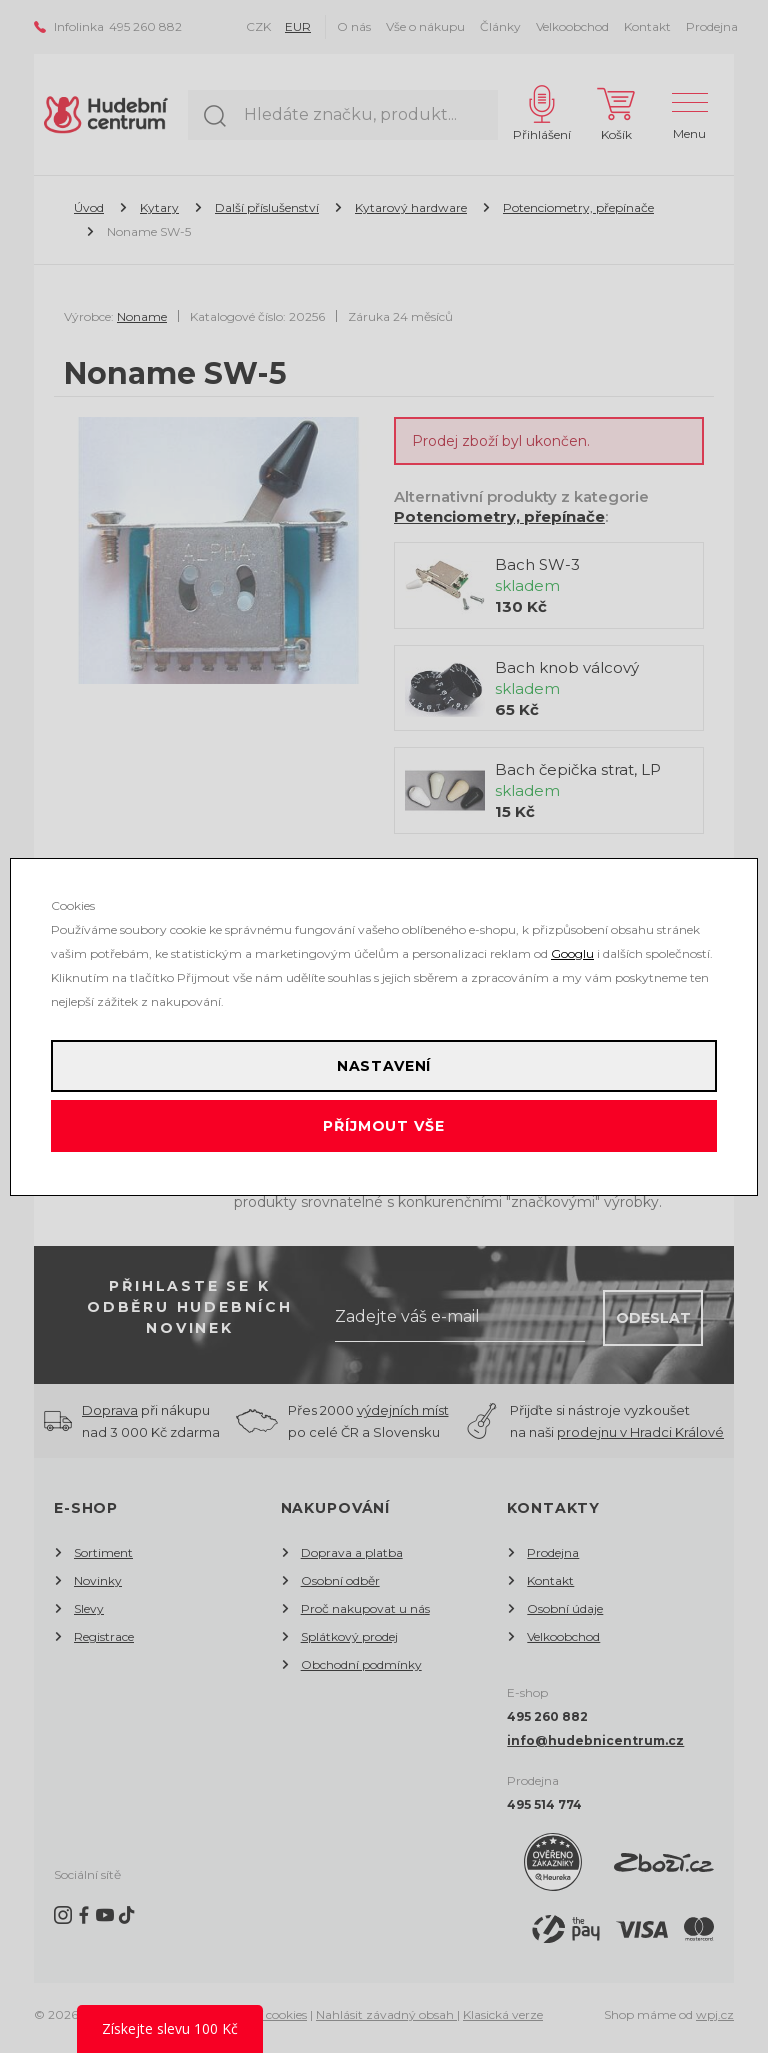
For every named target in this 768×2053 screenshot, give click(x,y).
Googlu (572, 953)
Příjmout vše (383, 1126)
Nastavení (384, 1066)
